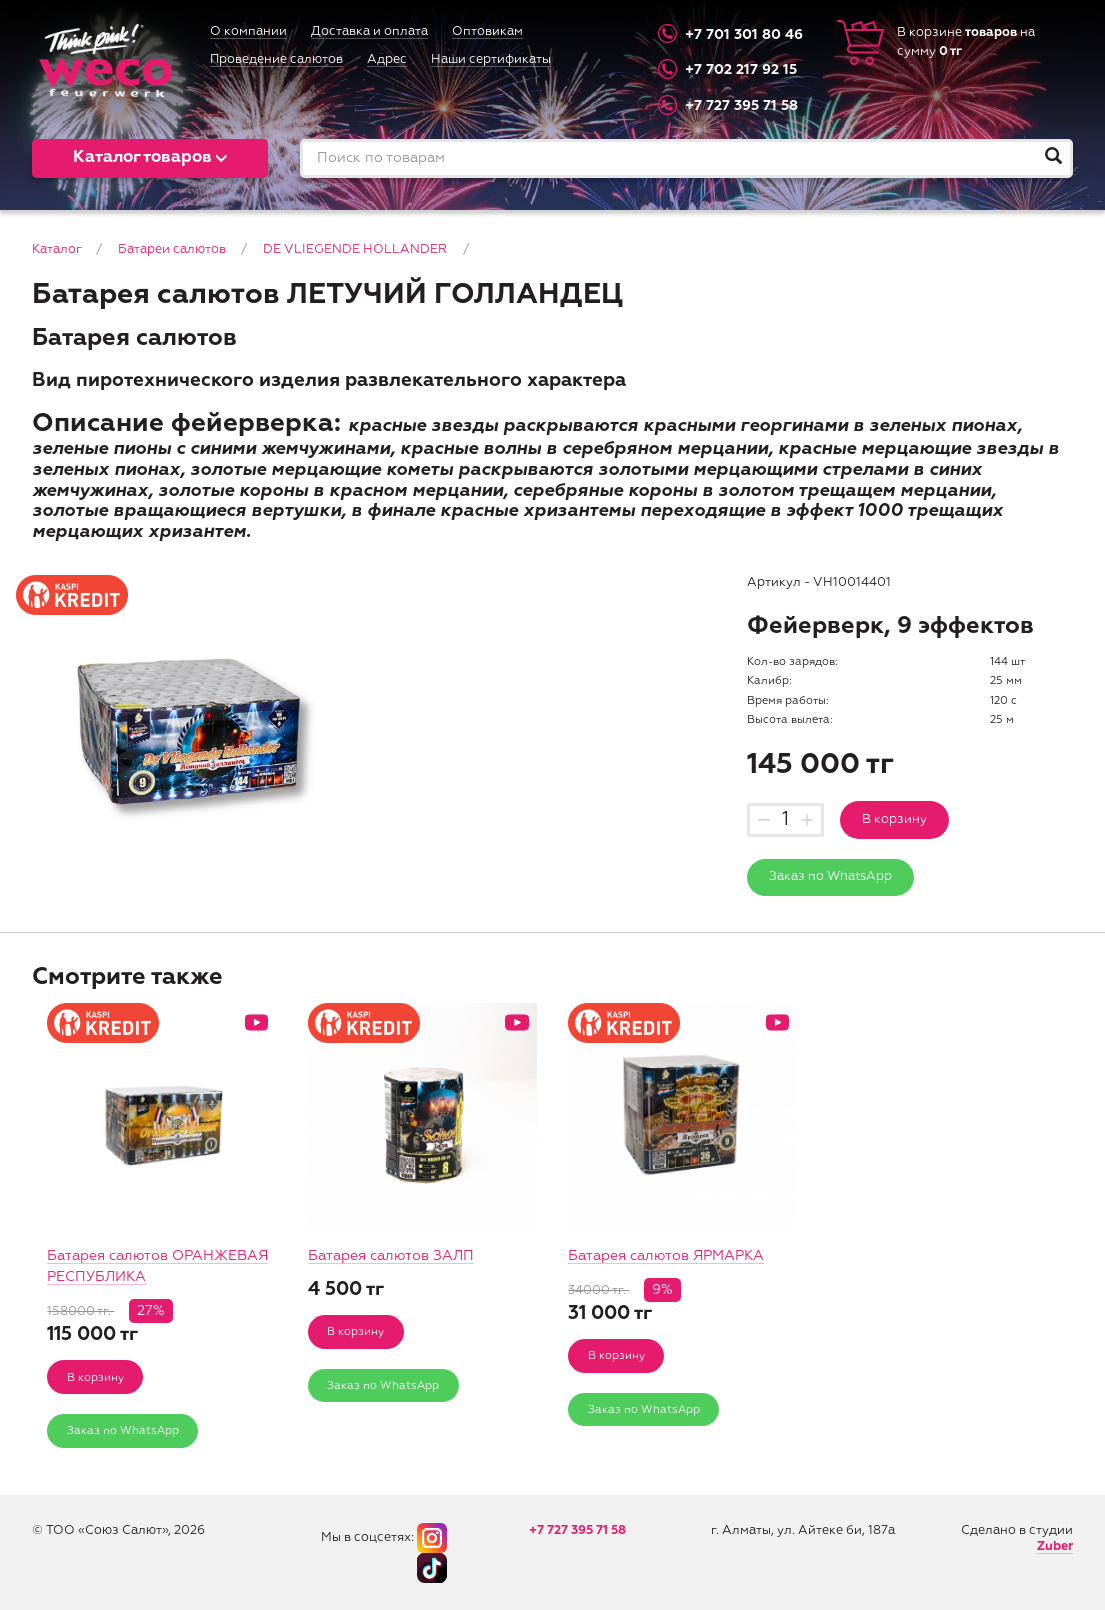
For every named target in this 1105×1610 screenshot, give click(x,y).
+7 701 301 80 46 (744, 34)
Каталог (56, 249)
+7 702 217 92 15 (741, 70)
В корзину (894, 819)
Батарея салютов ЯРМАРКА (666, 1256)
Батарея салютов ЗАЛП (391, 1256)
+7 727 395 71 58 (741, 106)
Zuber (1055, 1546)
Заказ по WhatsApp (830, 876)
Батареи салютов (172, 249)
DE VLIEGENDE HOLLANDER (355, 249)
